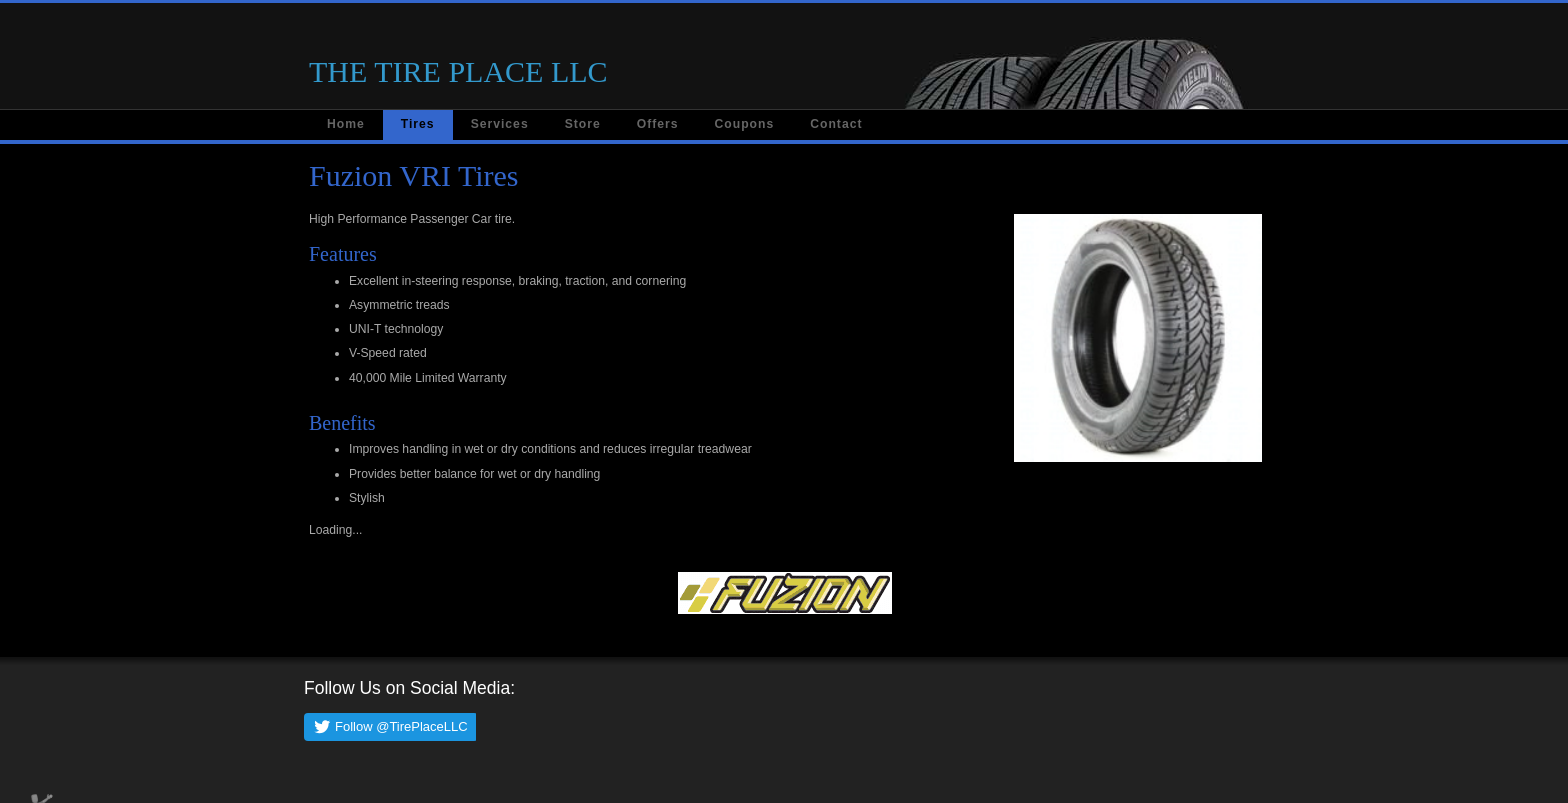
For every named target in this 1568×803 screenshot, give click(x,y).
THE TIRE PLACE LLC (458, 71)
